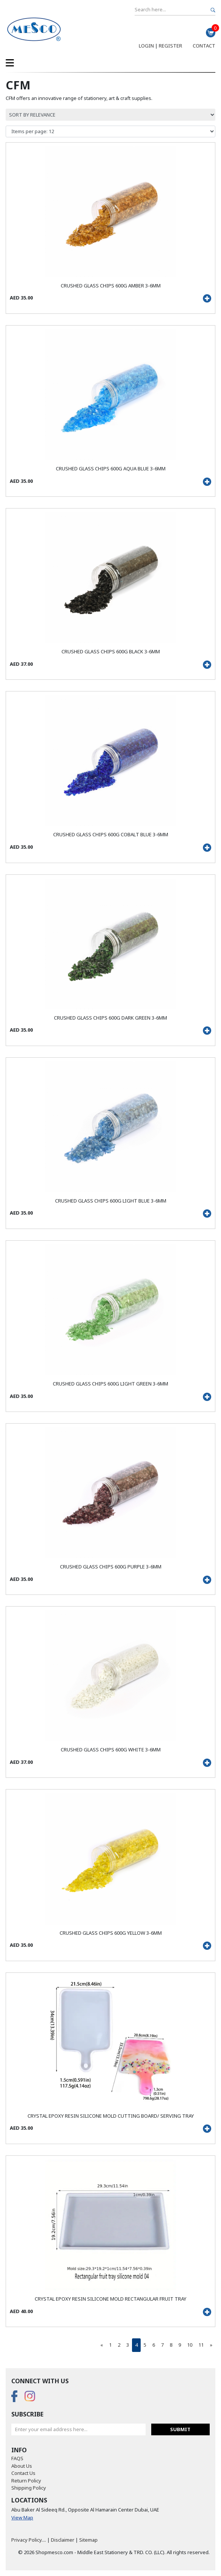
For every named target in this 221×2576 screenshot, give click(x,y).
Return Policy (26, 2480)
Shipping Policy (28, 2487)
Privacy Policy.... (28, 2539)
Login (146, 45)
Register (170, 45)
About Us (21, 2465)
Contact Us (23, 2473)
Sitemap (88, 2539)
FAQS (17, 2458)
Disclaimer (62, 2539)
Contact (204, 45)
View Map (22, 2517)
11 (201, 2344)
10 (189, 2344)
